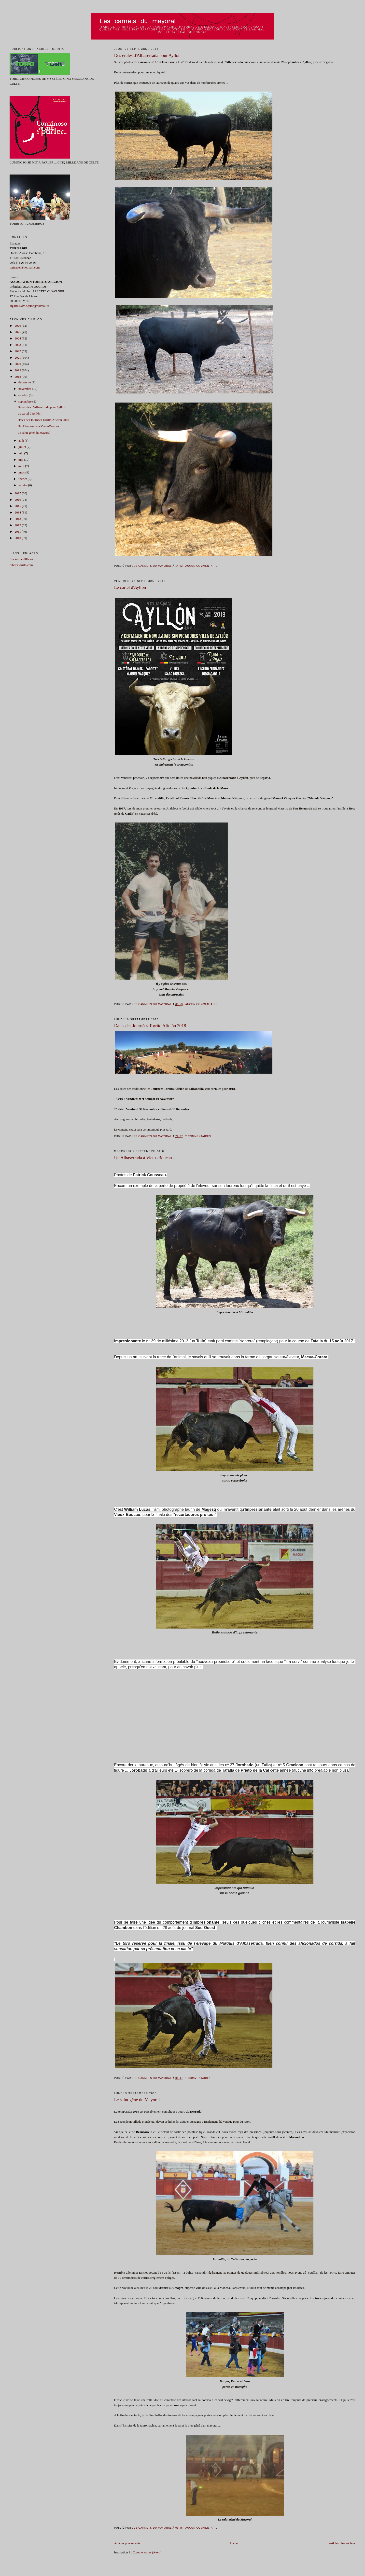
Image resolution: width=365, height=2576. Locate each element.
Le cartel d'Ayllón (130, 587)
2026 (18, 325)
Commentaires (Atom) (147, 2552)
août (21, 440)
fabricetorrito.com (21, 565)
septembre (25, 401)
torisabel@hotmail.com (25, 267)
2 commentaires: (199, 1136)
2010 (18, 538)
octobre (23, 395)
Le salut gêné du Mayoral (137, 2099)
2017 (18, 493)
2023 (18, 345)
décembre (25, 382)
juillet (22, 447)
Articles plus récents (127, 2543)
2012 (18, 525)
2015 (18, 506)
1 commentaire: (198, 2078)
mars (22, 472)
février (23, 479)
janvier (23, 485)
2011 (18, 531)
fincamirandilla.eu (21, 559)
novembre (25, 389)
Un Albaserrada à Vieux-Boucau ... (145, 1157)
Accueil (234, 2543)
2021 (18, 357)
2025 (18, 332)
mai (21, 459)
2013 (18, 519)
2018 (18, 376)
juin (21, 453)
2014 (18, 512)
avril (21, 466)
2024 (18, 338)
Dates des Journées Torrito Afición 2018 (150, 1025)
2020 (18, 364)
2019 (18, 370)
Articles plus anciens (342, 2543)
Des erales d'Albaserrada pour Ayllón (147, 55)
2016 (18, 499)
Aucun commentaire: (202, 566)
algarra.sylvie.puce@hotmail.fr (29, 306)
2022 (18, 351)
